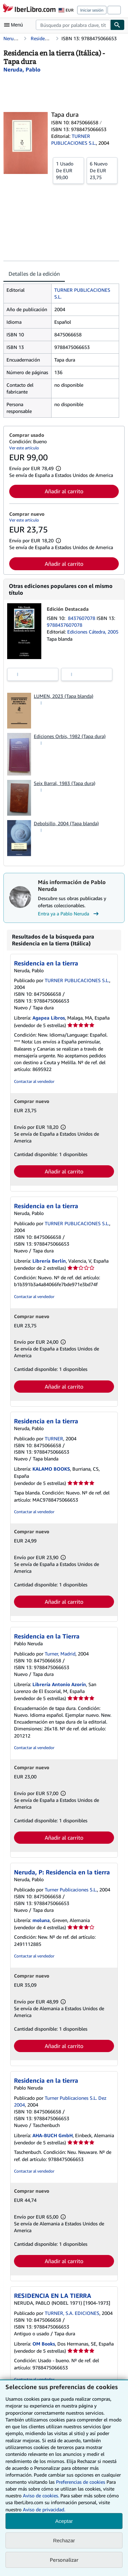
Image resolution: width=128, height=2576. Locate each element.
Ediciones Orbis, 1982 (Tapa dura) (69, 736)
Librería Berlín (49, 1261)
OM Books (43, 2344)
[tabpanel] (61, 351)
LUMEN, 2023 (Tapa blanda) (63, 696)
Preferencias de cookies (80, 2482)
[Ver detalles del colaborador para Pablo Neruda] (22, 69)
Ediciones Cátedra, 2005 (92, 632)
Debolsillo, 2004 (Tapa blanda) (66, 823)
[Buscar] (117, 25)
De (68, 170)
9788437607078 (64, 625)
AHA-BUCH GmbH (52, 2135)
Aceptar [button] (64, 2521)
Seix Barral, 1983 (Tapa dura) (64, 783)
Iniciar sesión (91, 10)
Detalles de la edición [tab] (34, 273)
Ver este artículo (24, 447)
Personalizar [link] (64, 2560)
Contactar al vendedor (34, 1081)
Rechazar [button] (64, 2540)
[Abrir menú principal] (15, 25)
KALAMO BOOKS (51, 1469)
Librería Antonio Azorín (59, 1684)
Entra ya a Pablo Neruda (69, 913)
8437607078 (82, 618)
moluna (41, 1920)
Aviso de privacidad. (44, 2509)
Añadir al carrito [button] (64, 491)
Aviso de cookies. (41, 2495)
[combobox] (73, 25)
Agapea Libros (48, 1018)
